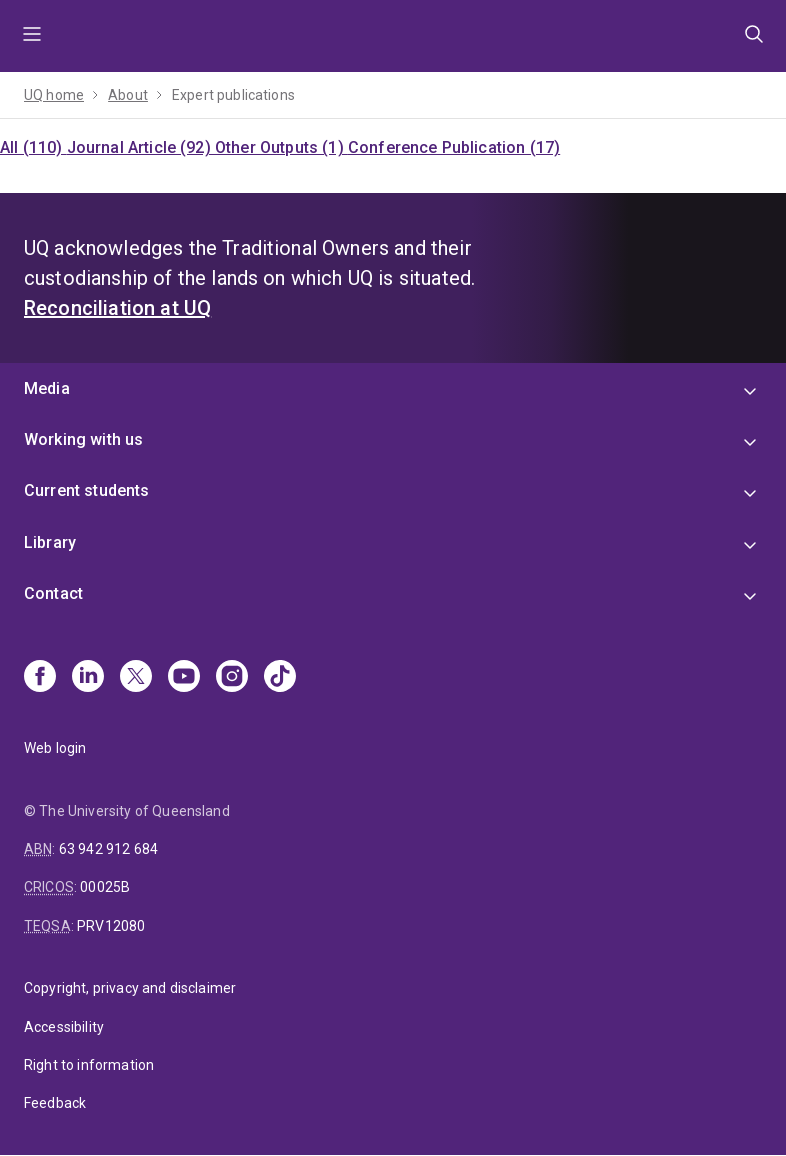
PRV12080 (111, 926)
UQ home (54, 95)
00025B (105, 887)
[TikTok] (280, 678)
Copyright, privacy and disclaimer (130, 988)
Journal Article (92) (141, 147)
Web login (55, 748)
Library (50, 542)
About (128, 95)
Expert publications (233, 95)
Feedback (55, 1103)
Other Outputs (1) (281, 147)
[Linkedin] (88, 678)
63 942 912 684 (108, 849)
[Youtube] (184, 678)
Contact (53, 593)
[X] (136, 678)
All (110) (33, 147)
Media (47, 388)
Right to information (89, 1065)
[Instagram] (232, 678)
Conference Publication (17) (454, 147)
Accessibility (64, 1027)
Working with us (83, 439)
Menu (32, 36)
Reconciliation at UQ (117, 308)
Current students (87, 490)
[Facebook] (40, 678)
